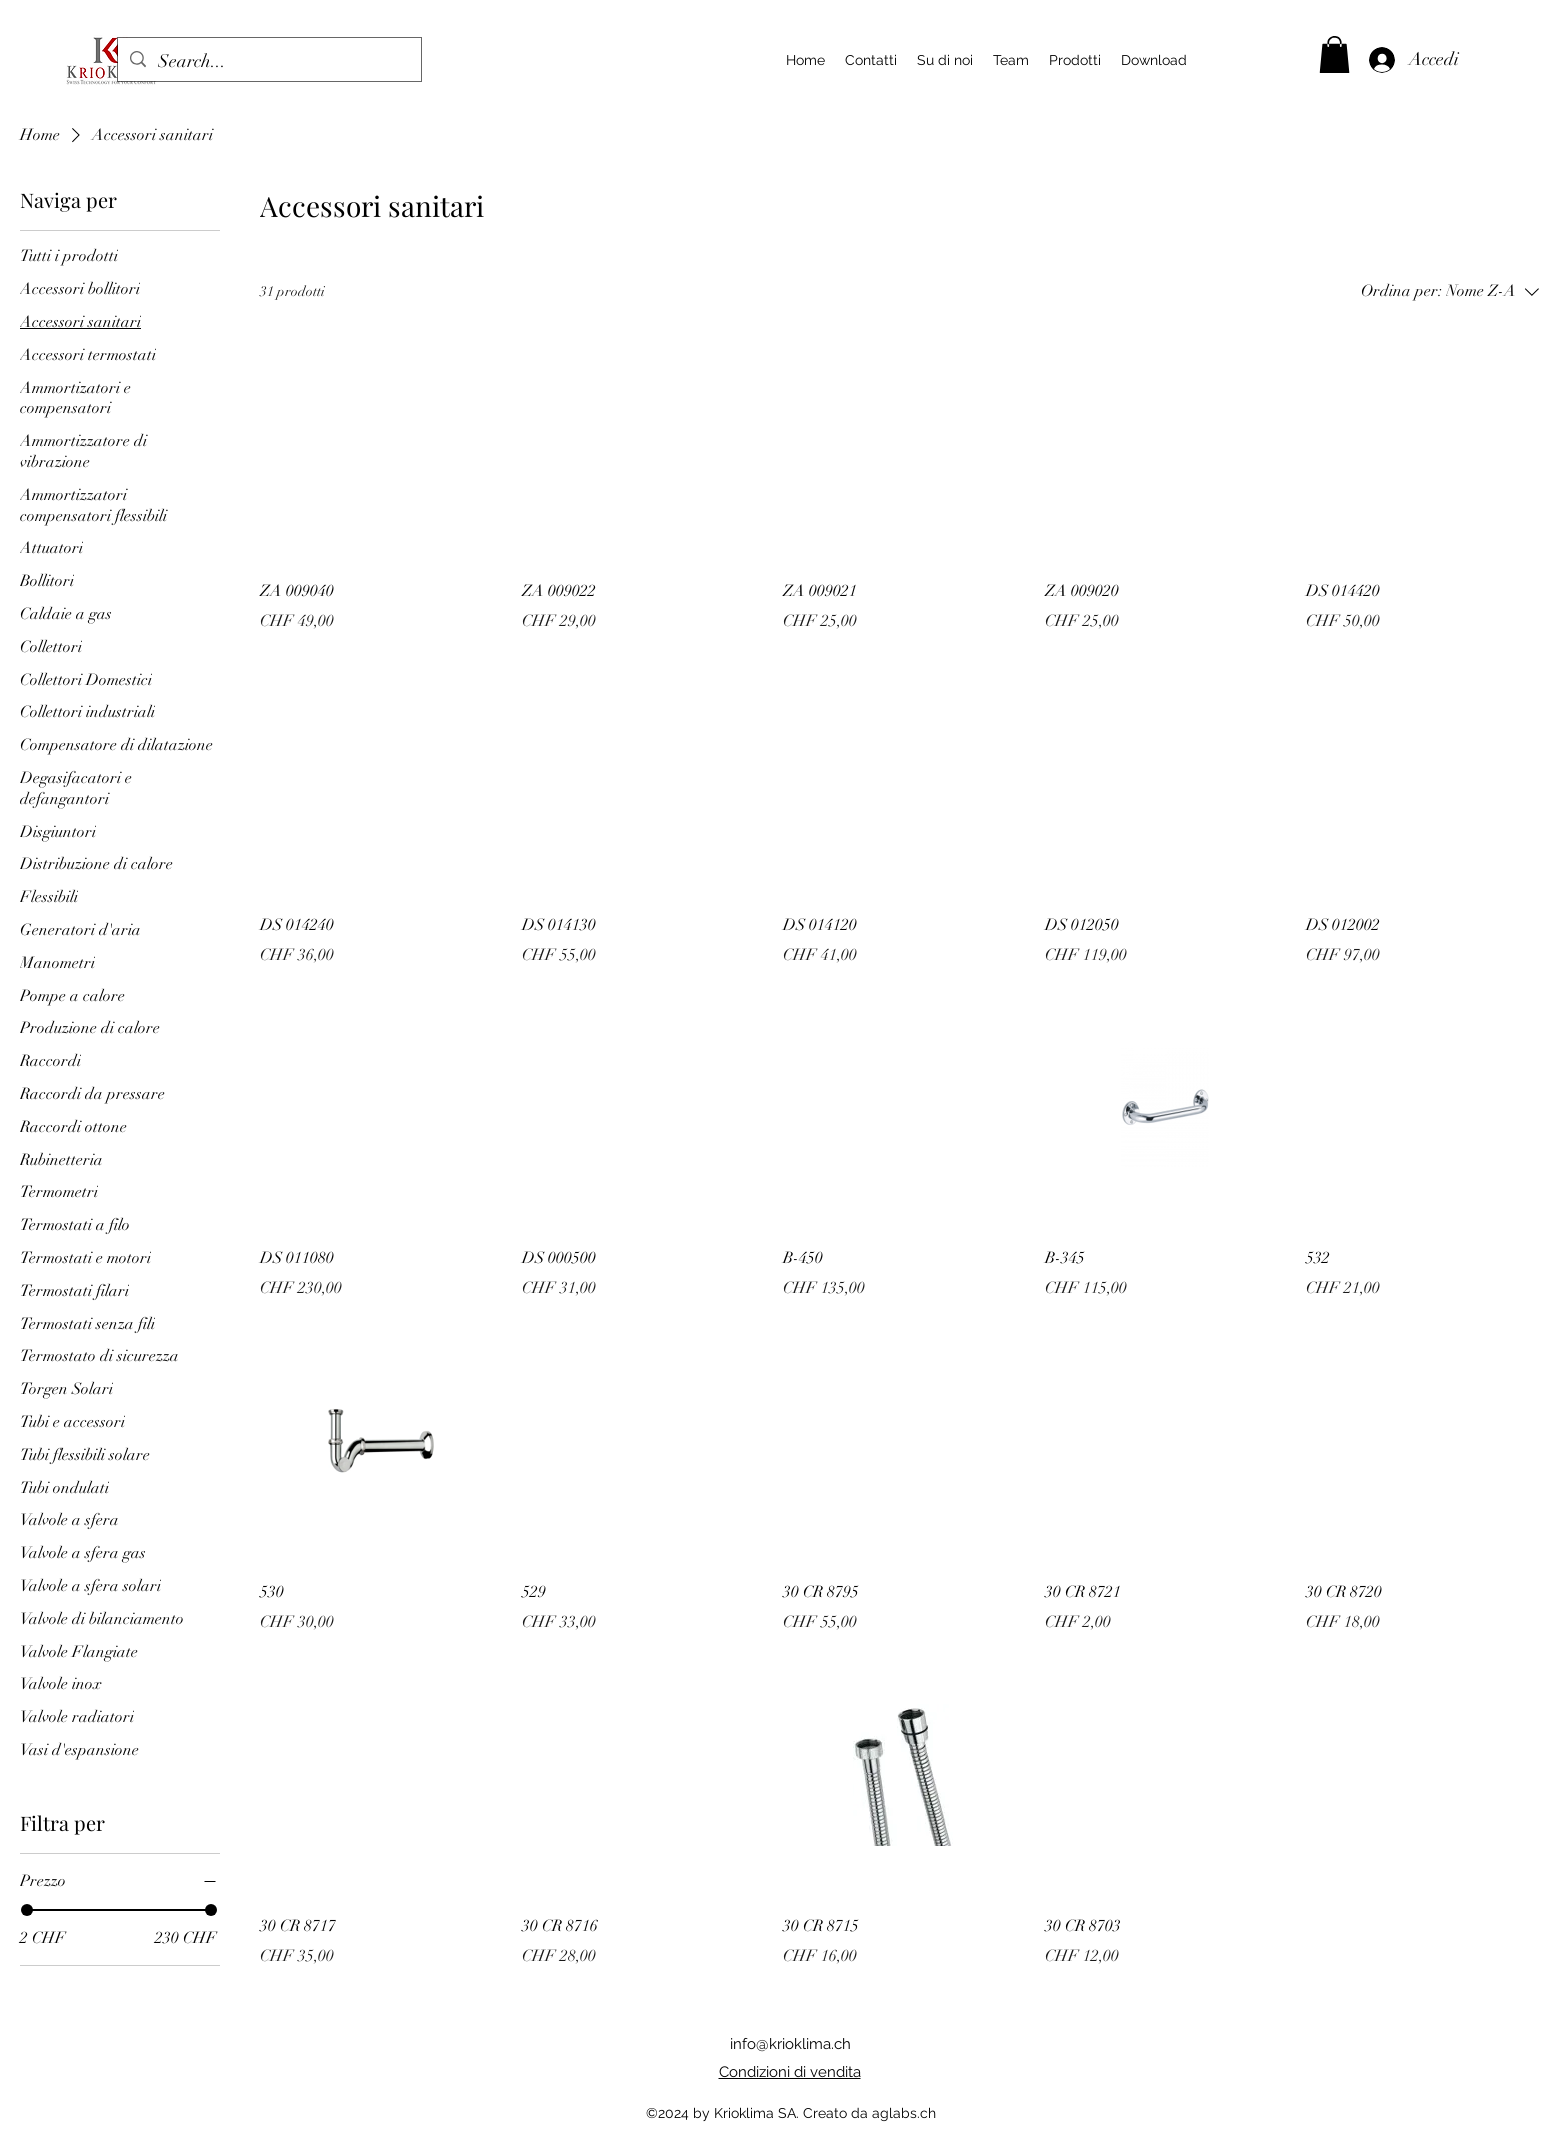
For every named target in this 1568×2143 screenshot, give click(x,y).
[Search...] (268, 62)
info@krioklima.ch (790, 2044)
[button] (1334, 54)
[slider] (27, 1910)
